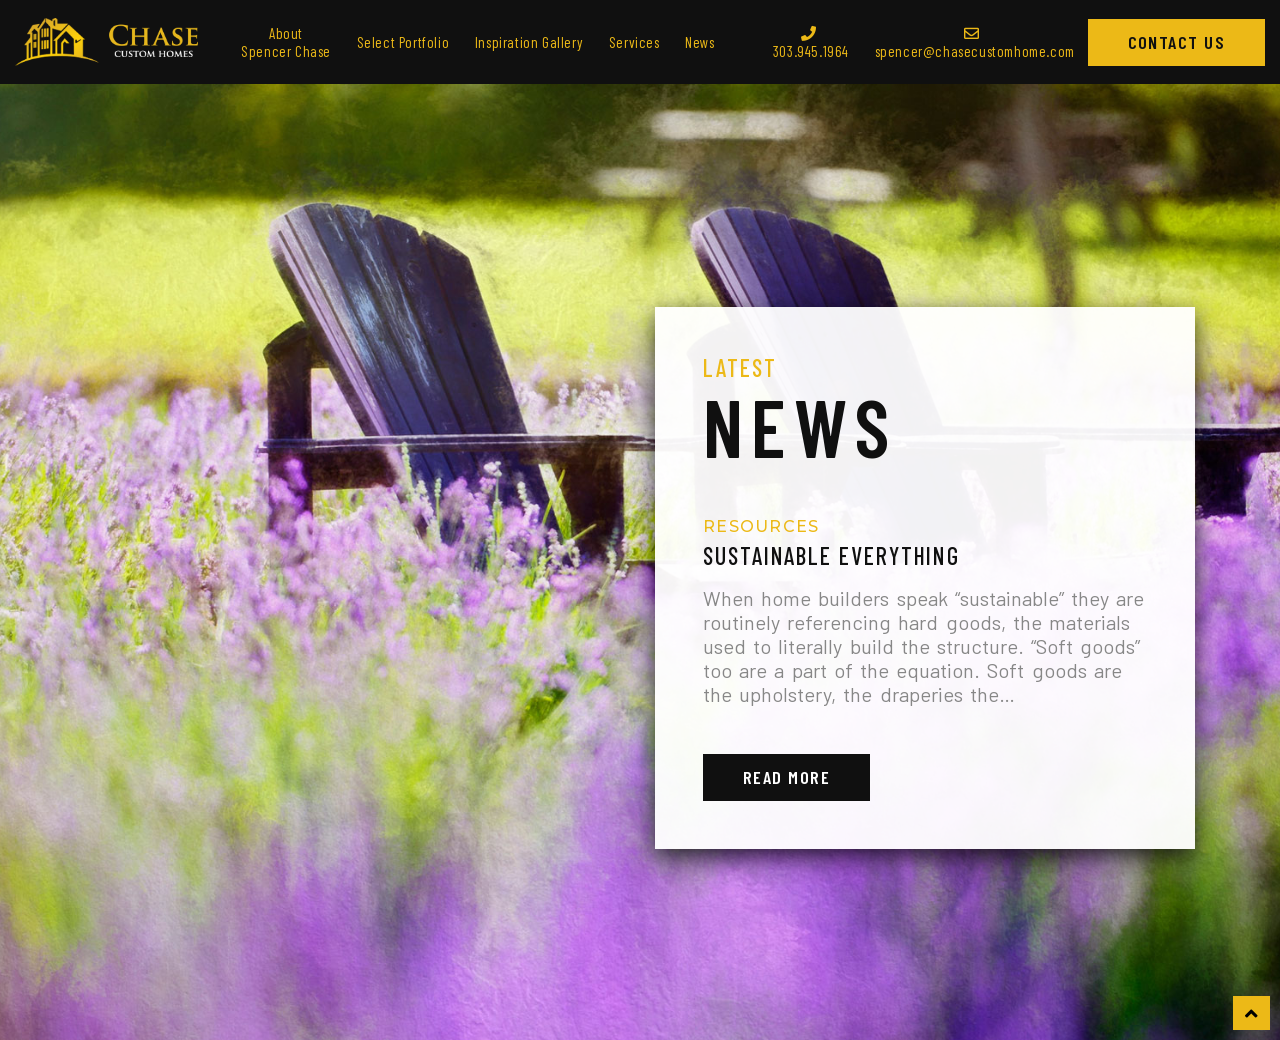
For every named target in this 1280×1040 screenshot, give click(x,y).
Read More (786, 777)
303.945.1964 (811, 43)
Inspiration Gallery (529, 42)
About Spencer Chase (286, 42)
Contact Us (1176, 42)
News (699, 42)
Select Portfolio (403, 42)
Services (634, 42)
